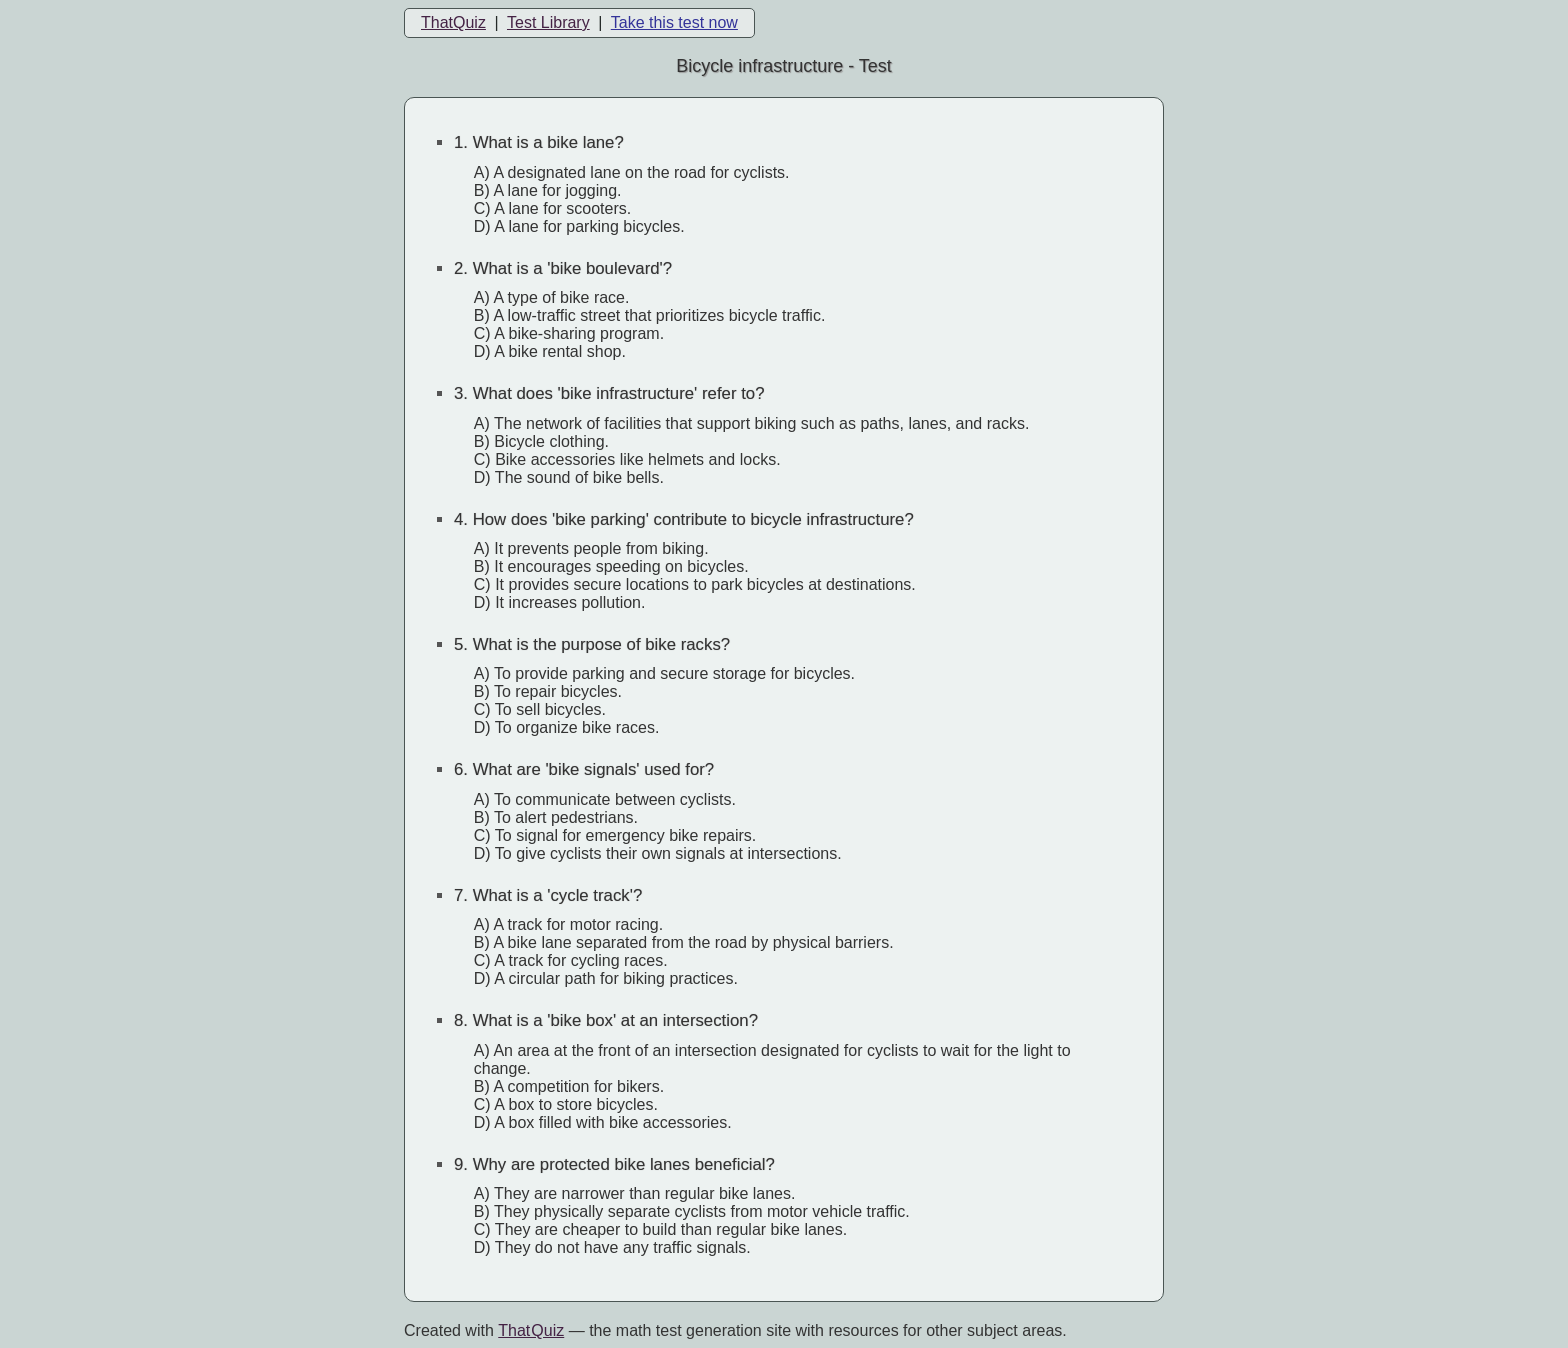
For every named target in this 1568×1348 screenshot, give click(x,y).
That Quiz (531, 1330)
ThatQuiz (453, 22)
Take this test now (674, 22)
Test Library (548, 22)
